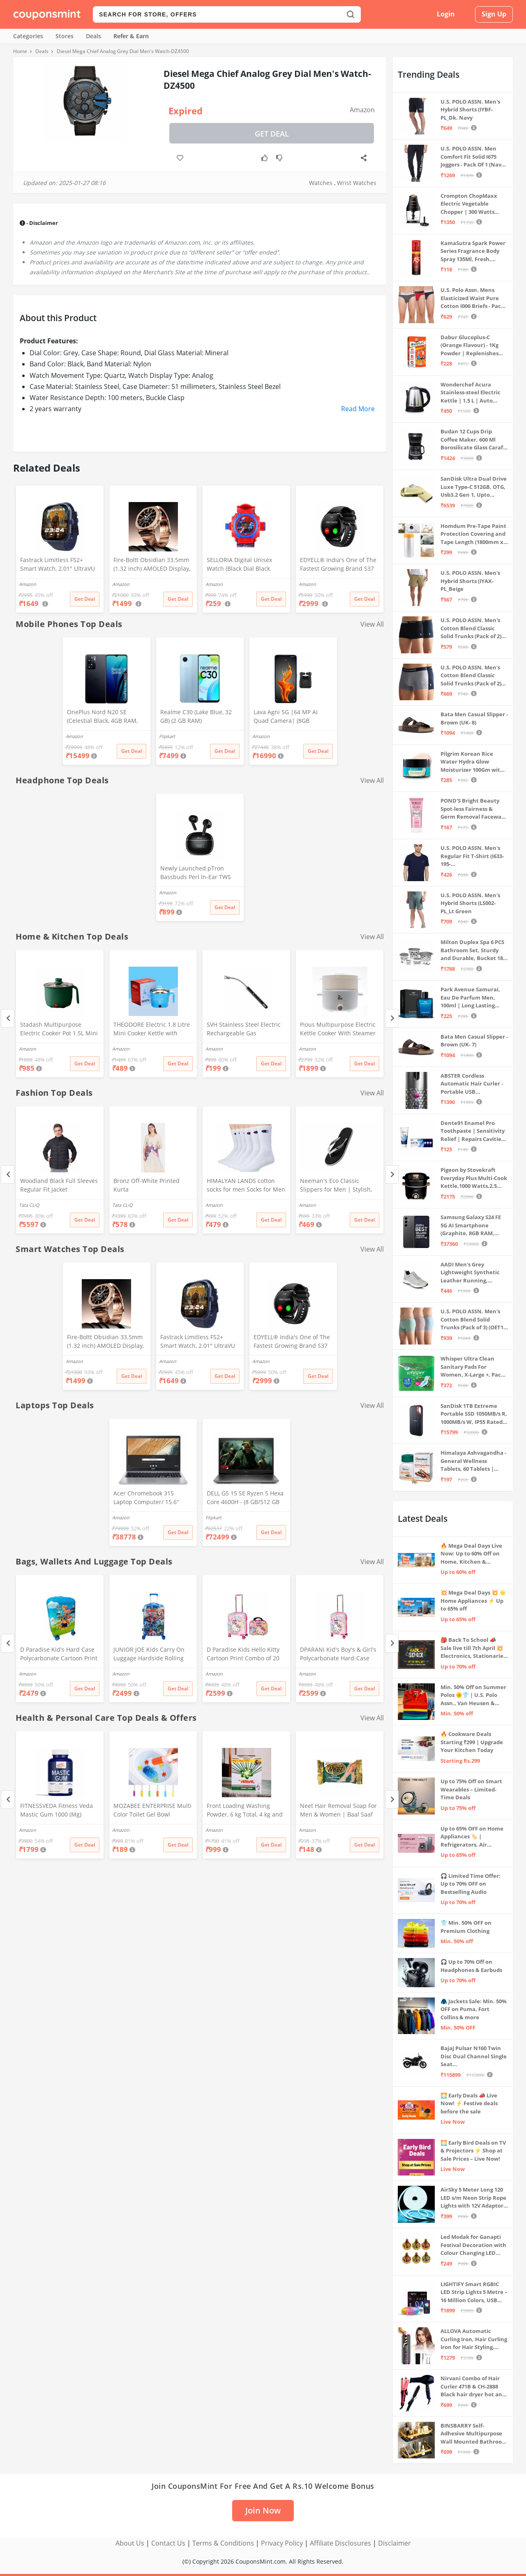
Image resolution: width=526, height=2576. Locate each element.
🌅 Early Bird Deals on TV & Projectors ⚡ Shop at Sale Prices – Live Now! (473, 2150)
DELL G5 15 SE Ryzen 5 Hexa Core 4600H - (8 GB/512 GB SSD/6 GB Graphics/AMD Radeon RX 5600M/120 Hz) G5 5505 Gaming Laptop (245, 1498)
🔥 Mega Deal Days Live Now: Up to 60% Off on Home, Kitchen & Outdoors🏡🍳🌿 (471, 1554)
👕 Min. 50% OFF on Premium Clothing (466, 1927)
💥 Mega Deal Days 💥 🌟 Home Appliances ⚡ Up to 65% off (473, 1600)
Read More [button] (358, 408)
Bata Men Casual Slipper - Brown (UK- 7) (474, 1040)
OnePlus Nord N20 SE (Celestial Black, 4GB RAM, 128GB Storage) (102, 717)
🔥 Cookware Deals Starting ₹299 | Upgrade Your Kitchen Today (472, 1742)
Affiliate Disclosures (340, 2543)
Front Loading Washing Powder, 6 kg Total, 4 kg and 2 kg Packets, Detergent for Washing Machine (245, 1811)
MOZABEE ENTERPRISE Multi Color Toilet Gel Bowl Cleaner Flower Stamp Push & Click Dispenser (152, 1811)
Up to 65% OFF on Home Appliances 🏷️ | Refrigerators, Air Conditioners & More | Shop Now (472, 1837)
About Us (129, 2543)
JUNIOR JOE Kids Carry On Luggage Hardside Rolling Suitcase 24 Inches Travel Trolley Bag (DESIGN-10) (149, 1655)
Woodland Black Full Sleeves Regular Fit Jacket (59, 1185)
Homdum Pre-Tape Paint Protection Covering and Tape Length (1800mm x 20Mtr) (473, 534)
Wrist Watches (356, 183)
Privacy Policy (282, 2543)
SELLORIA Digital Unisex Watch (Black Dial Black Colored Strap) (239, 565)
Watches (320, 183)
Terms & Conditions (223, 2543)
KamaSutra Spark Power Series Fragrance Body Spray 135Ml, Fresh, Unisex (473, 251)
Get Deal (272, 134)
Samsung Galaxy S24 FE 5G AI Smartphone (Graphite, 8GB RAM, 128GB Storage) (471, 1225)
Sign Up (494, 14)
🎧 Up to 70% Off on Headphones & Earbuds (471, 1966)
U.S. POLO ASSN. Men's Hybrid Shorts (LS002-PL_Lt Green (470, 903)
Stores (64, 36)
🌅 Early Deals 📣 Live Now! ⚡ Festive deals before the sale (469, 2103)
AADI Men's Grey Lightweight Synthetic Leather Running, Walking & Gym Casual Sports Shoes (470, 1273)
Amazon (362, 109)
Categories (28, 36)
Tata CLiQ (29, 1205)
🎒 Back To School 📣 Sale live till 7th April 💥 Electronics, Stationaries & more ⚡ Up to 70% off (473, 1648)
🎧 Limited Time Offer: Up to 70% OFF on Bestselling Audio (471, 1884)
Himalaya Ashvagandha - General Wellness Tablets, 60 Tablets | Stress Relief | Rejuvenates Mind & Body (473, 1461)
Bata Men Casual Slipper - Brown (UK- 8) (474, 718)
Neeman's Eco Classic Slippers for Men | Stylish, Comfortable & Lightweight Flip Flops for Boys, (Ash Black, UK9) (337, 1186)
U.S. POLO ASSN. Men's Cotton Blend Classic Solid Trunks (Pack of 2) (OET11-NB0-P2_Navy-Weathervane (471, 676)
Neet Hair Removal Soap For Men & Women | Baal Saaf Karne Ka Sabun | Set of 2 (338, 1811)
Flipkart (167, 736)
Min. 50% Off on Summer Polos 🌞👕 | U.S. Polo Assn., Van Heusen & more (473, 1695)
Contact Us (168, 2543)
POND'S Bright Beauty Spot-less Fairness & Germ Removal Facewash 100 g (474, 809)
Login (446, 14)
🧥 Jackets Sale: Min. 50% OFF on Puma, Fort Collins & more (474, 2009)
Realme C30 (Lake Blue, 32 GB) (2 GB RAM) (196, 716)
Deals (93, 36)
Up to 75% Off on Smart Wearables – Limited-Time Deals (471, 1789)
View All (372, 624)
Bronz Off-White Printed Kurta (146, 1185)
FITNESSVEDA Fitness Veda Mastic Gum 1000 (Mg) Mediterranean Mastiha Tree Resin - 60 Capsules (59, 1811)
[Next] (392, 1018)
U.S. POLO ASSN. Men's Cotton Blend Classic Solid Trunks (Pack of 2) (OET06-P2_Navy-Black (471, 628)
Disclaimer (394, 2543)
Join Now (263, 2510)
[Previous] (7, 1018)
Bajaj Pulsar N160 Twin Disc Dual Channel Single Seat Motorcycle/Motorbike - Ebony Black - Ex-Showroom (474, 2056)
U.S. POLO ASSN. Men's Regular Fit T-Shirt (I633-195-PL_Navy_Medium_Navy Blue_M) (472, 856)
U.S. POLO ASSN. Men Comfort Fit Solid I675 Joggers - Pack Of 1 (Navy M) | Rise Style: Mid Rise (472, 157)
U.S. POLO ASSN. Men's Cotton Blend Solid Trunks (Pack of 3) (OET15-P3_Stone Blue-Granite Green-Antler (474, 1320)
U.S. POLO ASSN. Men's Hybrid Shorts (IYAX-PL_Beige (470, 581)
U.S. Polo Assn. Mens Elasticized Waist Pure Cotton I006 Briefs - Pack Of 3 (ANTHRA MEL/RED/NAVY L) (472, 298)
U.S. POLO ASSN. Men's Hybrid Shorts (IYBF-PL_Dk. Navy (470, 109)
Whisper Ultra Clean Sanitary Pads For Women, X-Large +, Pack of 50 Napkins (472, 1367)
